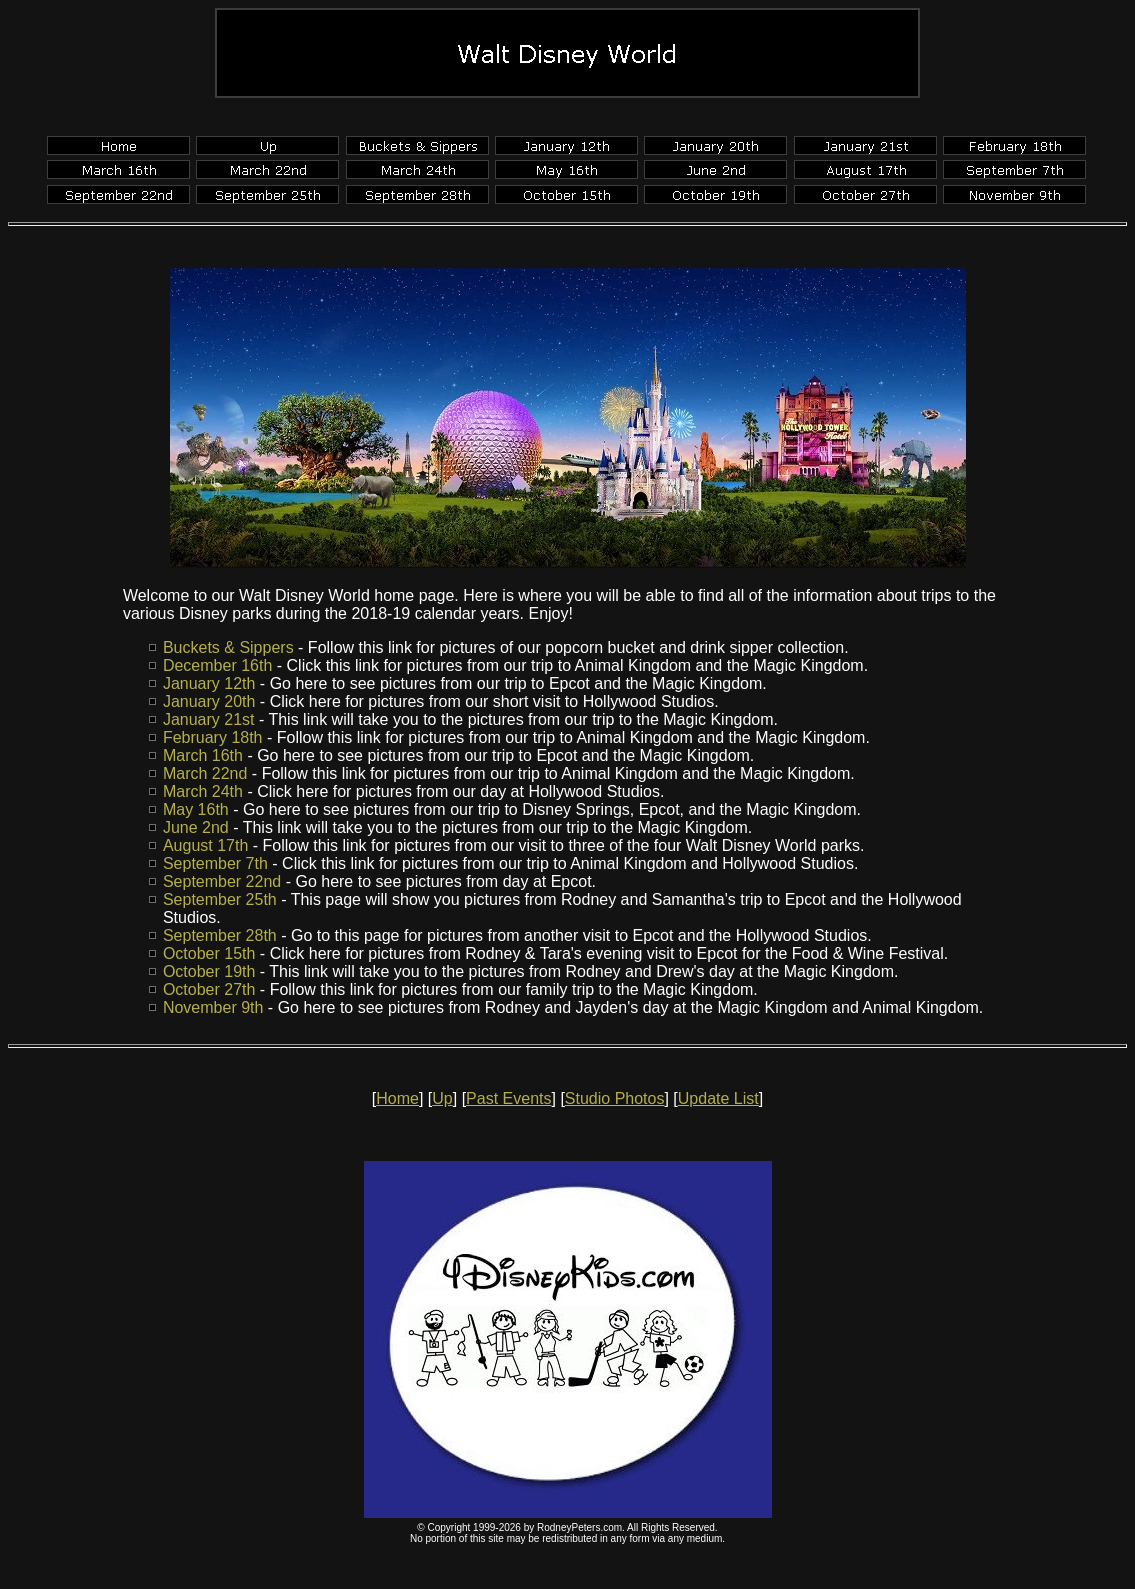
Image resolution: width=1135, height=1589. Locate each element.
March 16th (203, 755)
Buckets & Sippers (228, 647)
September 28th (220, 935)
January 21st (209, 719)
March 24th (203, 791)
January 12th (209, 683)
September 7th (215, 863)
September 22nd (222, 881)
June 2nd (196, 827)
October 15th (209, 953)
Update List (718, 1098)
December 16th (217, 665)
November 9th (213, 1007)
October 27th (209, 989)
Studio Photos (615, 1098)
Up (442, 1098)
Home (397, 1098)
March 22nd (205, 773)
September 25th (220, 899)
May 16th (196, 809)
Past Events (508, 1098)
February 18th (213, 737)
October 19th (209, 971)
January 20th (209, 701)
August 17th (205, 845)
